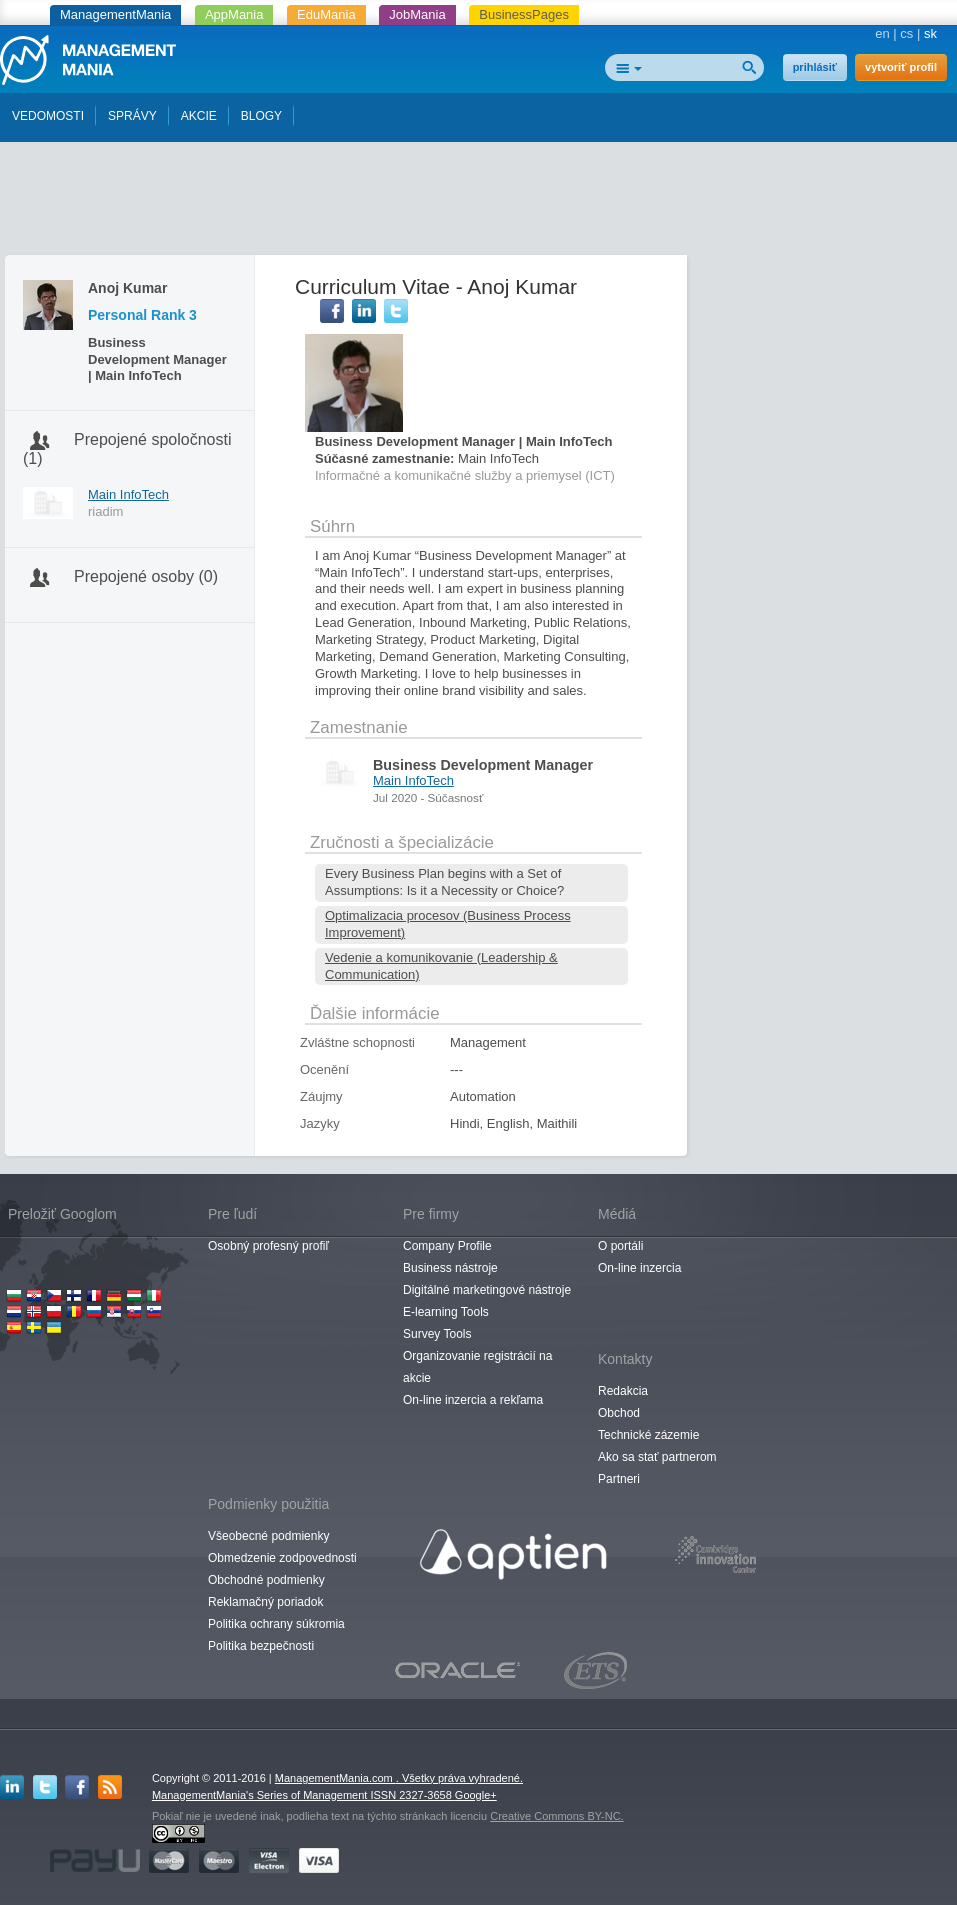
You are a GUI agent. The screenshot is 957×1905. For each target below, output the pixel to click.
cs (906, 33)
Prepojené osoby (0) (146, 576)
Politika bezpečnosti (261, 1646)
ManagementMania (115, 14)
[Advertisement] (479, 203)
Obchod (619, 1413)
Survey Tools (437, 1334)
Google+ (476, 1795)
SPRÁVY (132, 116)
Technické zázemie (648, 1435)
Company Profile (447, 1246)
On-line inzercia (639, 1268)
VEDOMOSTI (48, 116)
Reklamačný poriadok (265, 1602)
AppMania (234, 14)
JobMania (417, 14)
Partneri (619, 1479)
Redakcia (623, 1391)
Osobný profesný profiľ (268, 1246)
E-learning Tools (446, 1312)
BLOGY (261, 116)
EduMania (326, 14)
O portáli (620, 1246)
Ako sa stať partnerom (657, 1457)
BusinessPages (524, 14)
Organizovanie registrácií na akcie (477, 1367)
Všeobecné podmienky (268, 1536)
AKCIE (199, 116)
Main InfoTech (128, 494)
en (882, 33)
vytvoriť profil (901, 67)
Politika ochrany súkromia (276, 1624)
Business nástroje (450, 1268)
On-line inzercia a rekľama (473, 1400)
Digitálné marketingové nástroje (487, 1290)
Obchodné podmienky (266, 1580)
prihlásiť (815, 67)
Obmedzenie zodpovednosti (282, 1558)
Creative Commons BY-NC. (556, 1816)
